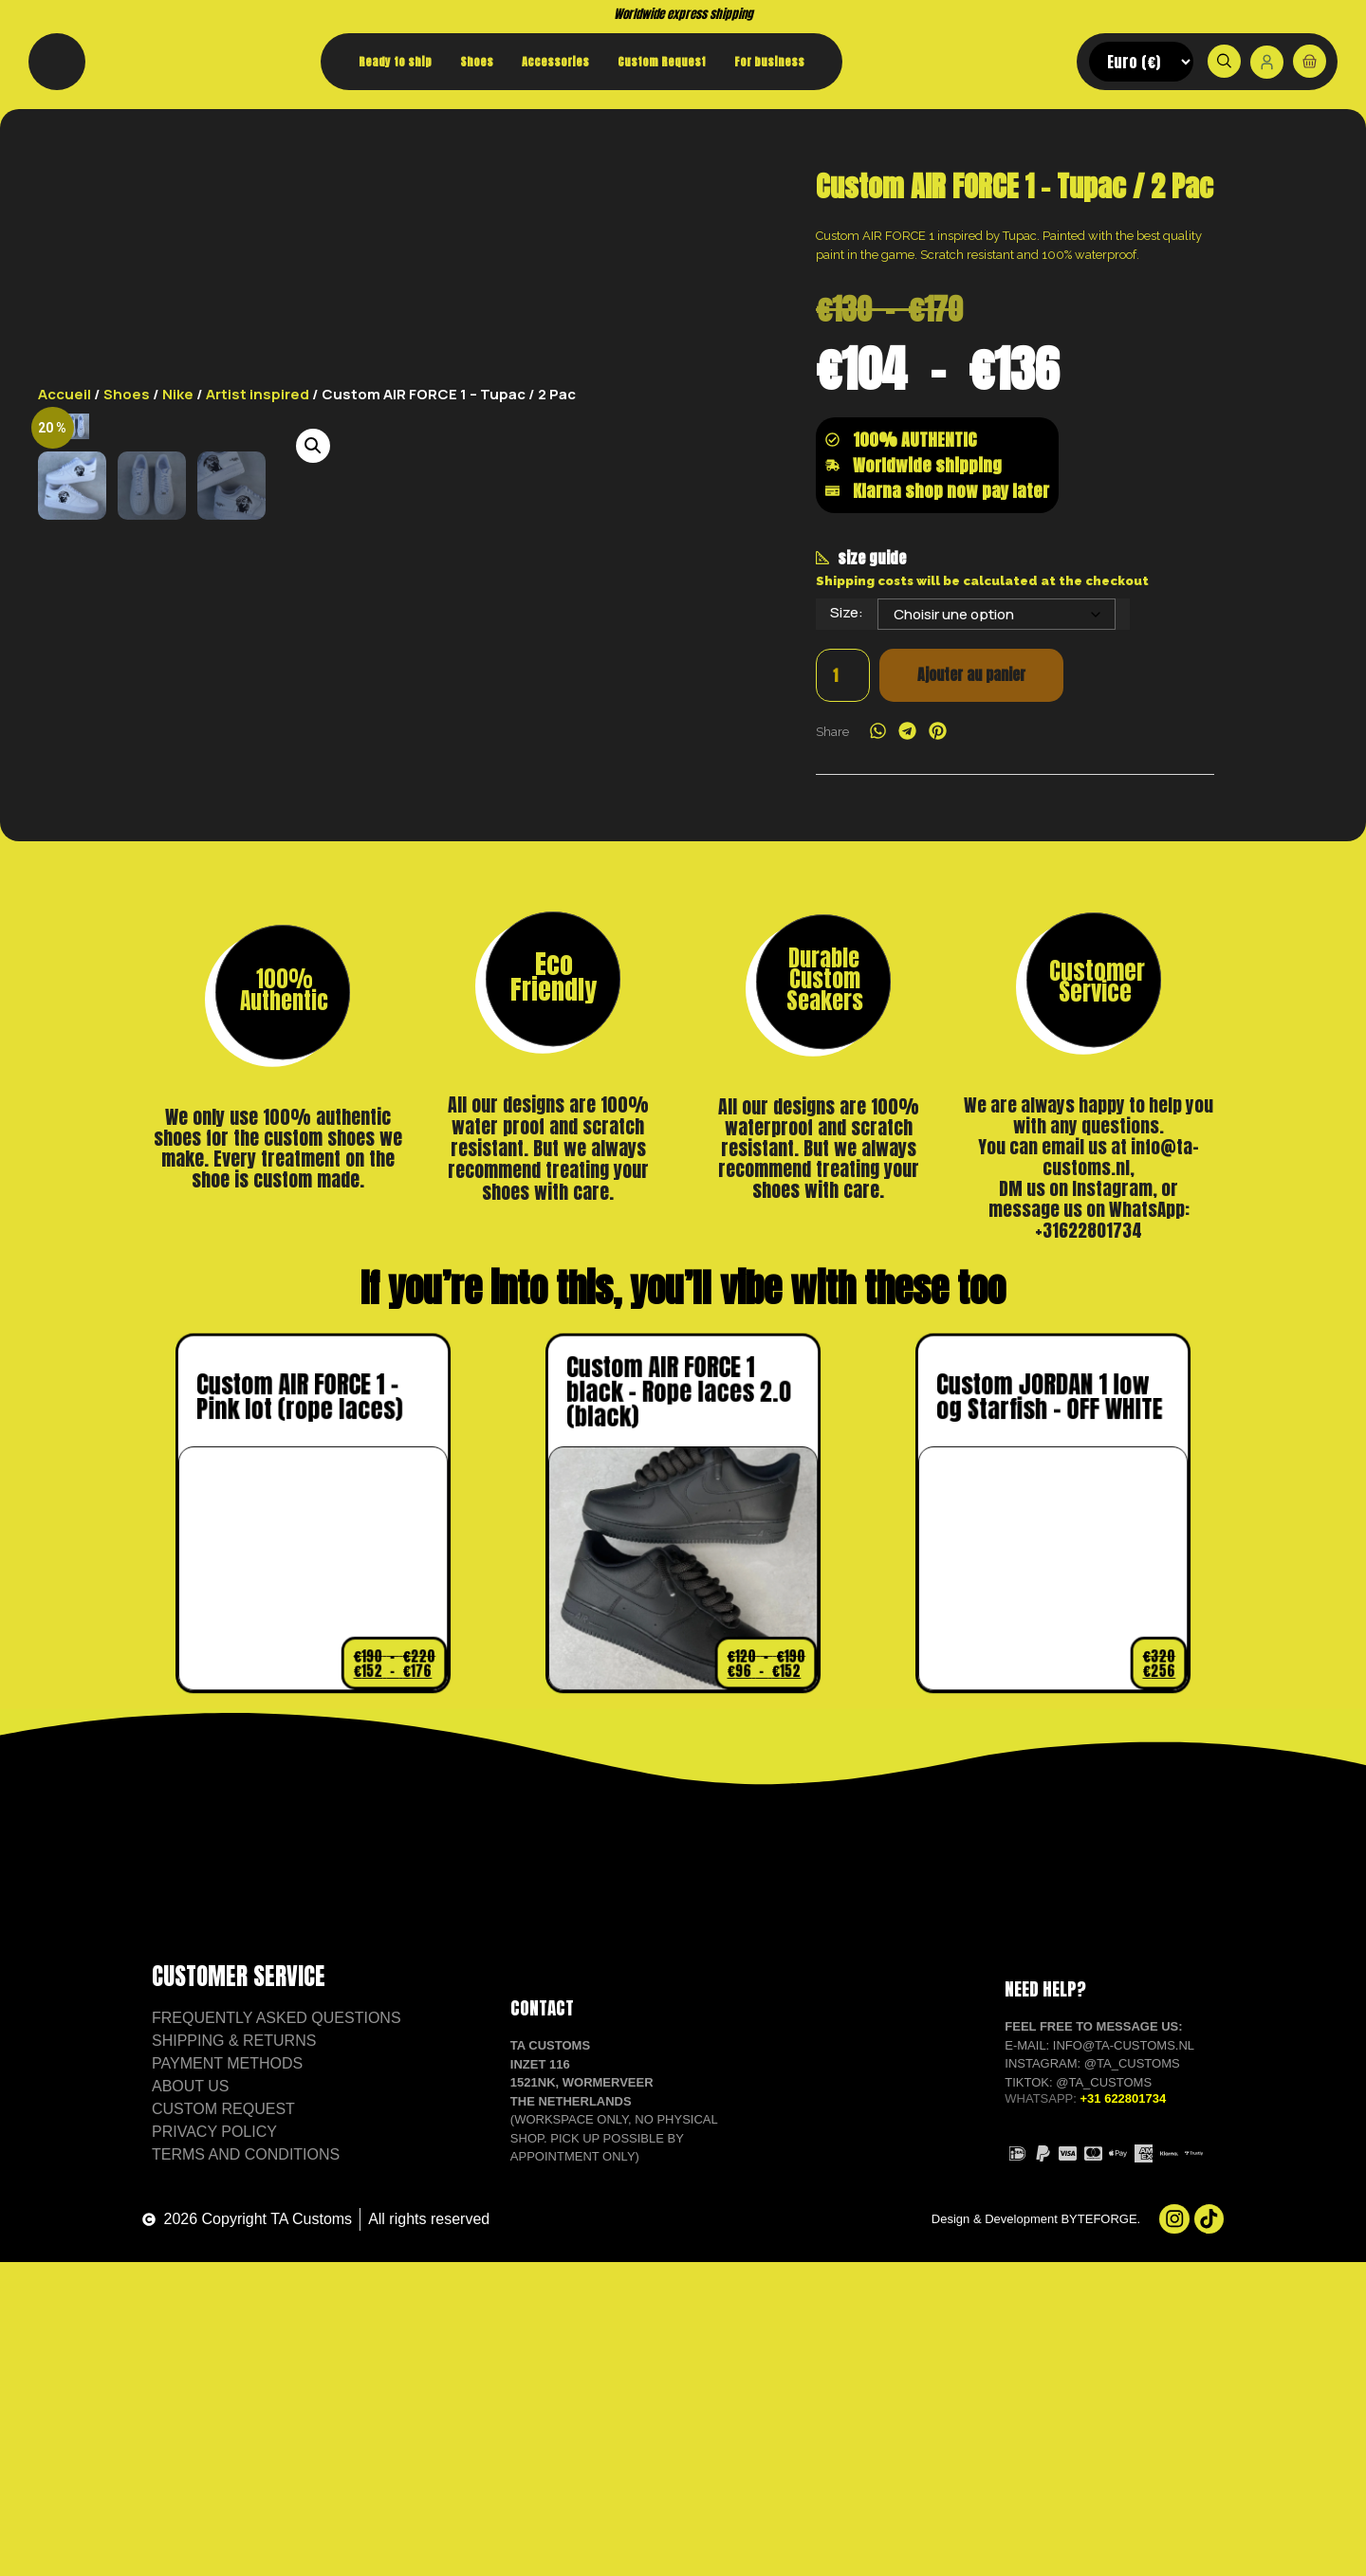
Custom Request (662, 61)
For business (769, 61)
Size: (846, 776)
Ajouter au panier (968, 840)
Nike (178, 219)
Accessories (555, 61)
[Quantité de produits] (841, 840)
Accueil (64, 219)
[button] (632, 270)
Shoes (476, 61)
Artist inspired (257, 219)
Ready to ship (395, 61)
